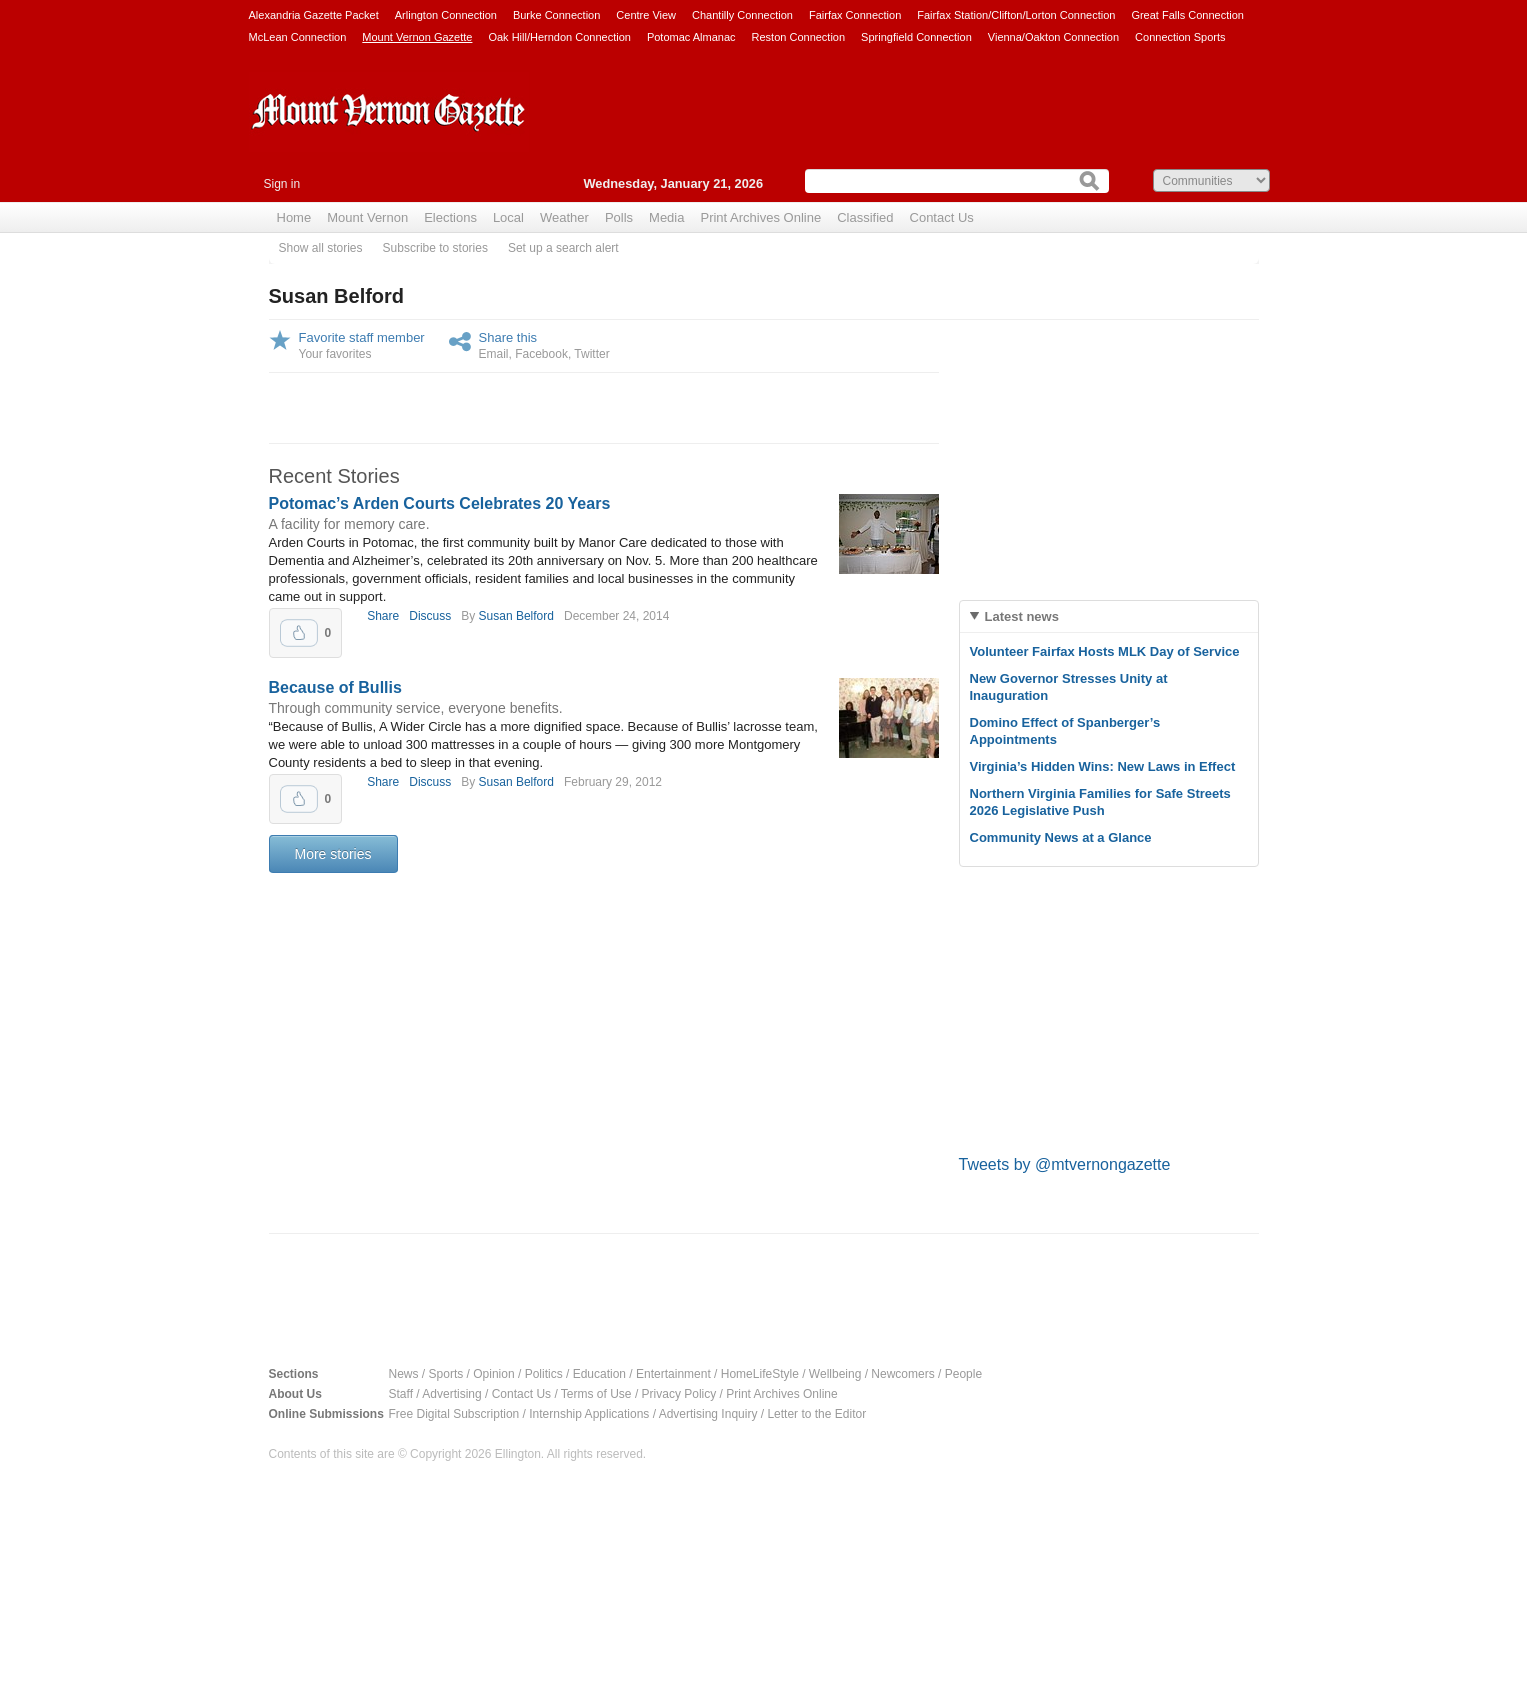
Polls (619, 217)
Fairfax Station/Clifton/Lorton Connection (1016, 15)
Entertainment (673, 1374)
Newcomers (902, 1374)
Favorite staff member (362, 337)
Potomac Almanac (691, 37)
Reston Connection (799, 37)
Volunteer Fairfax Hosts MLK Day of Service (1105, 651)
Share (383, 616)
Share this (508, 337)
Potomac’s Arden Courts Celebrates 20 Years (440, 503)
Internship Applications (589, 1414)
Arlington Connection (446, 15)
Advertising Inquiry (708, 1414)
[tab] (1109, 616)
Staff (401, 1394)
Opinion (493, 1374)
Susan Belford (516, 616)
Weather (564, 217)
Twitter (591, 354)
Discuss (430, 616)
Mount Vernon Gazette (417, 37)
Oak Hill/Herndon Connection (559, 37)
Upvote (299, 633)
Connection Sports (1180, 37)
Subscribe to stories (435, 248)
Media (666, 217)
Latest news (1022, 616)
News (404, 1374)
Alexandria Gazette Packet (314, 15)
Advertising (451, 1394)
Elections (450, 217)
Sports (446, 1374)
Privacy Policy (679, 1394)
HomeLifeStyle (760, 1374)
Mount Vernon (367, 217)
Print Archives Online (760, 217)
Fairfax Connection (855, 15)
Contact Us (942, 217)
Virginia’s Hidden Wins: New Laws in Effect (1103, 766)
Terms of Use (596, 1394)
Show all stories (321, 248)
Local (508, 217)
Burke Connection (556, 15)
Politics (544, 1374)
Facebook (541, 354)
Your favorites (335, 354)
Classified (865, 217)
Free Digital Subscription (454, 1414)
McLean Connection (298, 37)
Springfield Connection (916, 37)
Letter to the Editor (816, 1414)
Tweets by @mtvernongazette (1065, 1164)
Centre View (646, 15)
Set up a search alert (563, 248)
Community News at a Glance (1061, 837)
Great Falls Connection (1187, 15)
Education (599, 1374)
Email (494, 354)
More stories (333, 854)
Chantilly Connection (742, 15)
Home (294, 217)
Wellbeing (835, 1374)
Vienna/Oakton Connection (1053, 37)
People (963, 1374)
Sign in (282, 184)
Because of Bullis (335, 687)
